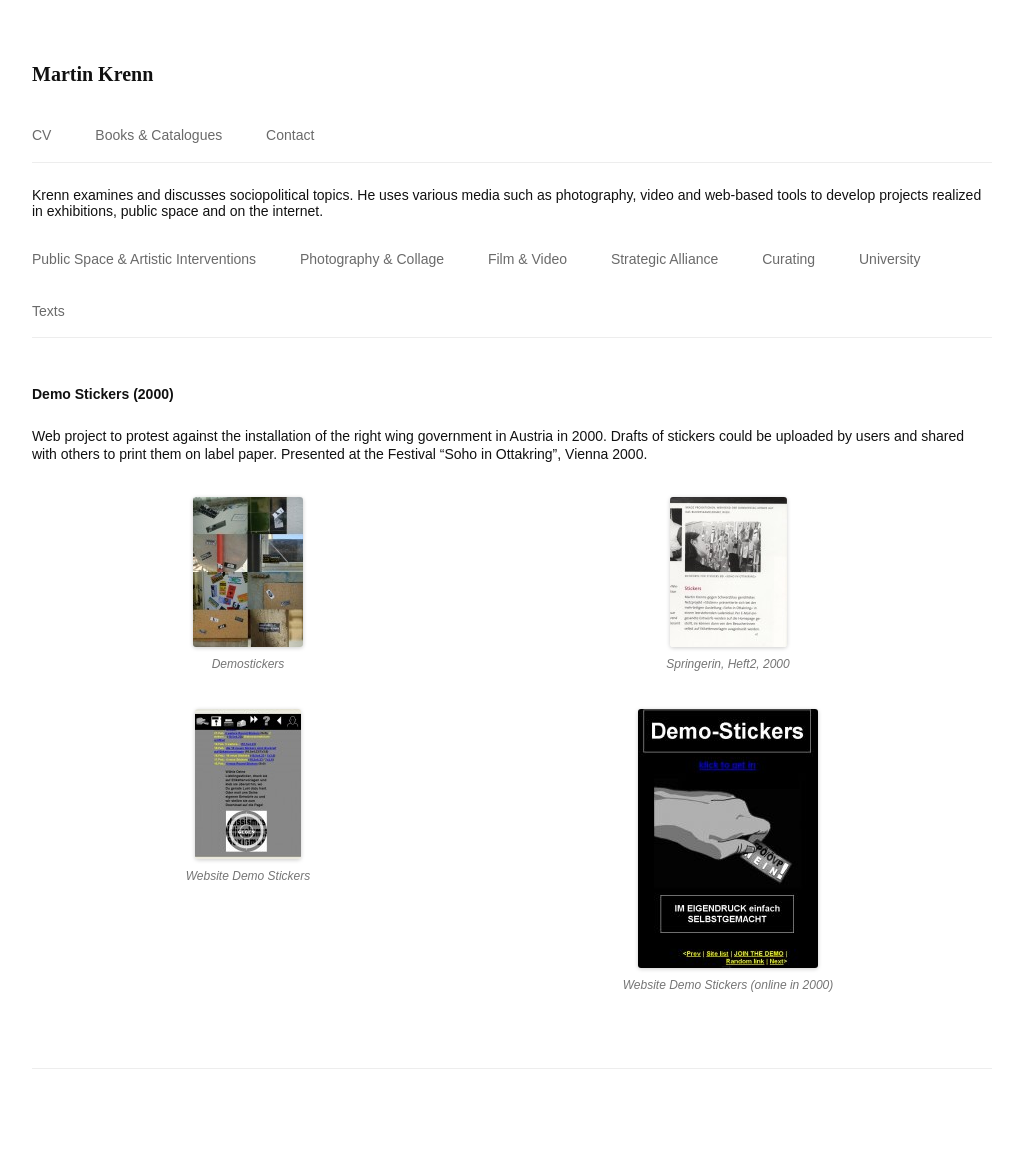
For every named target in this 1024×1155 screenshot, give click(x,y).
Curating (788, 259)
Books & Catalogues (158, 135)
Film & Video (527, 259)
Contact (290, 135)
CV (41, 135)
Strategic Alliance (664, 259)
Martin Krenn (92, 74)
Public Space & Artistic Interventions (144, 259)
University (889, 259)
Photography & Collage (372, 259)
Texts (48, 311)
